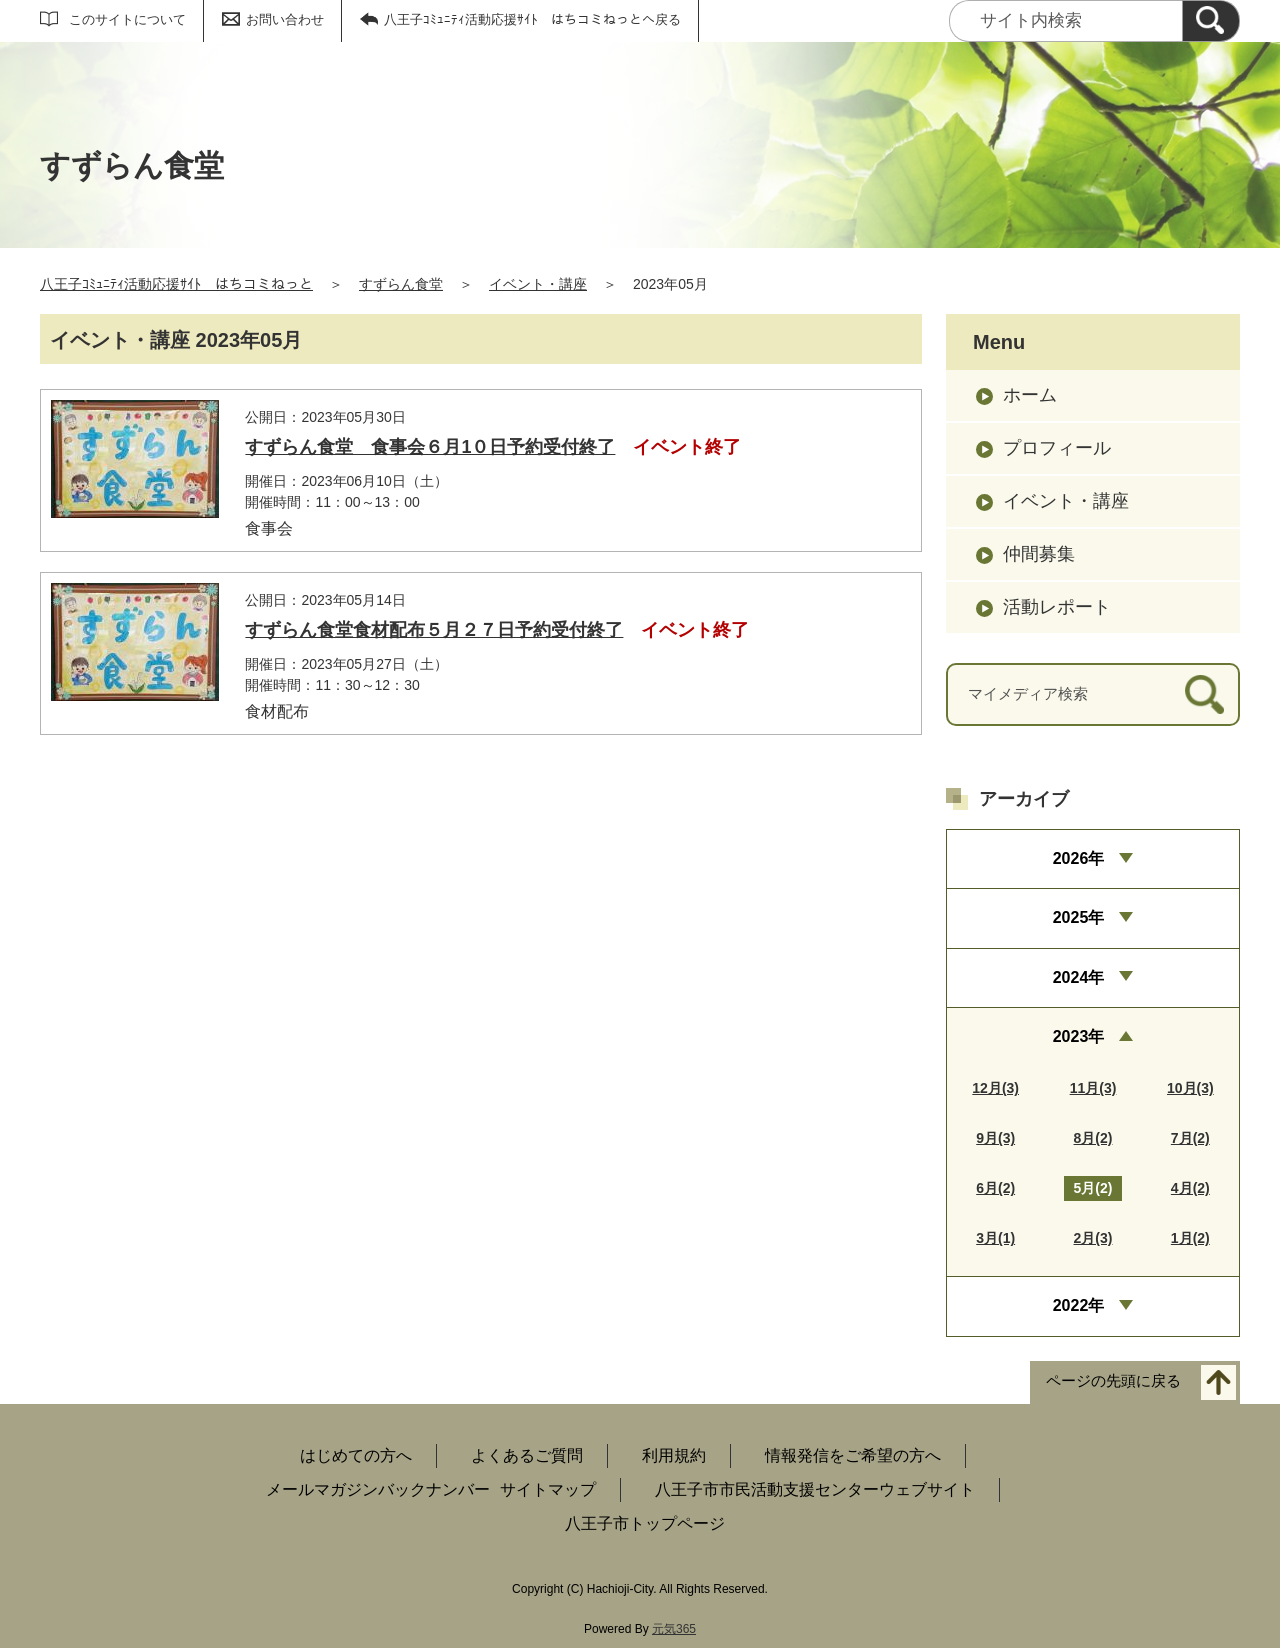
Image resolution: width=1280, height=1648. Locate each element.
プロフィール (1057, 448)
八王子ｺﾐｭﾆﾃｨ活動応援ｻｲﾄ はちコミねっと (176, 284)
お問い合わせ (285, 19)
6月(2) (995, 1188)
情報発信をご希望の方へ (853, 1455)
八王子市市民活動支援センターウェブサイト (815, 1489)
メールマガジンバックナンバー (378, 1489)
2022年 (1079, 1305)
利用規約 (674, 1455)
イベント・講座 (538, 284)
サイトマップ (548, 1489)
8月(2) (1093, 1138)
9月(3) (995, 1138)
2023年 (1079, 1036)
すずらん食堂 (401, 284)
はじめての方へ (356, 1455)
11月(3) (1093, 1088)
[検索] (1211, 21)
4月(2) (1190, 1188)
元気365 (674, 1629)
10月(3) (1190, 1088)
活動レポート (1057, 607)
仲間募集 (1039, 554)
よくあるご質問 (527, 1455)
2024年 (1079, 977)
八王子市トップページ (645, 1523)
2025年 (1079, 917)
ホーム (1030, 395)
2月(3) (1093, 1238)
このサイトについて (127, 19)
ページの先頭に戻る (1113, 1380)
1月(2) (1190, 1238)
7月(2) (1190, 1138)
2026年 (1079, 858)
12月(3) (995, 1088)
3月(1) (995, 1238)
